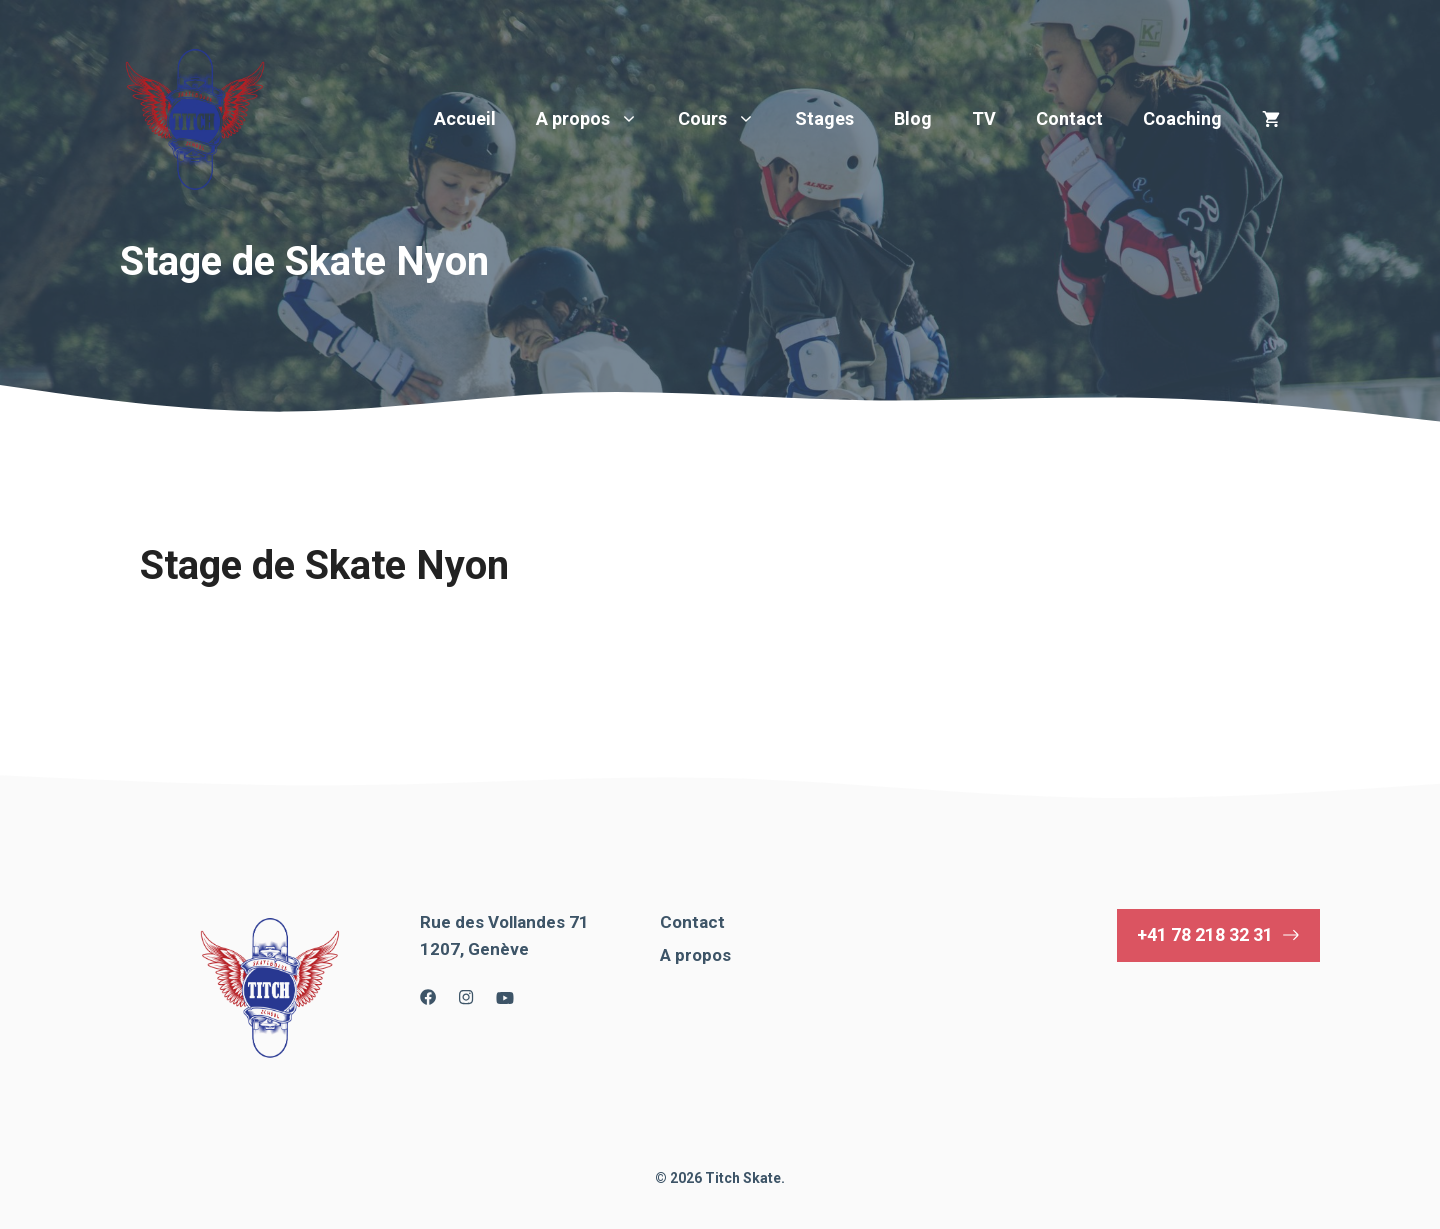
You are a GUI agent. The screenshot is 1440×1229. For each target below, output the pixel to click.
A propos (597, 119)
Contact (1069, 118)
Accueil (465, 118)
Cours (726, 119)
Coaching (1182, 118)
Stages (824, 118)
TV (984, 118)
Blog (913, 118)
